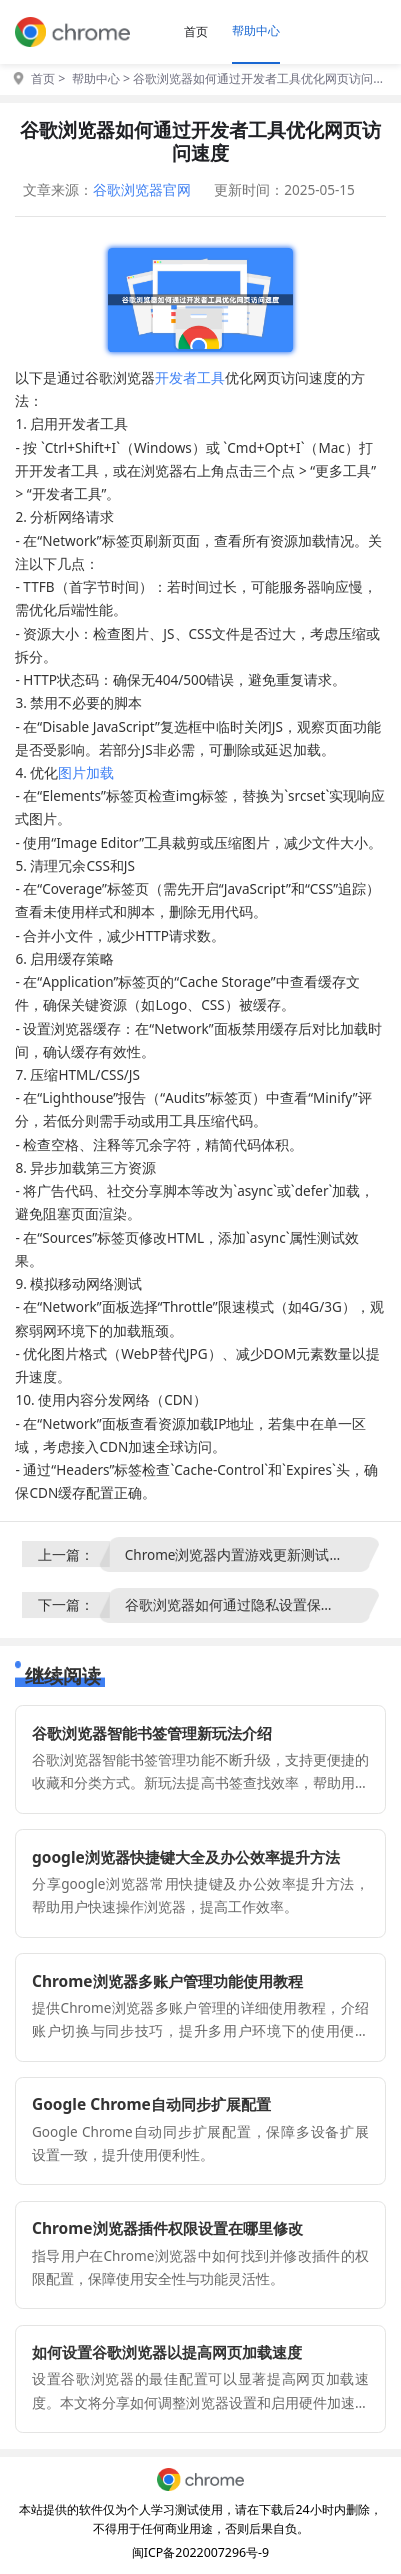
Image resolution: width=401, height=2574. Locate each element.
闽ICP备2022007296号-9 (200, 2552)
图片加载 (86, 773)
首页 (196, 31)
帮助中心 (256, 30)
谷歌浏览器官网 (142, 190)
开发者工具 (190, 378)
